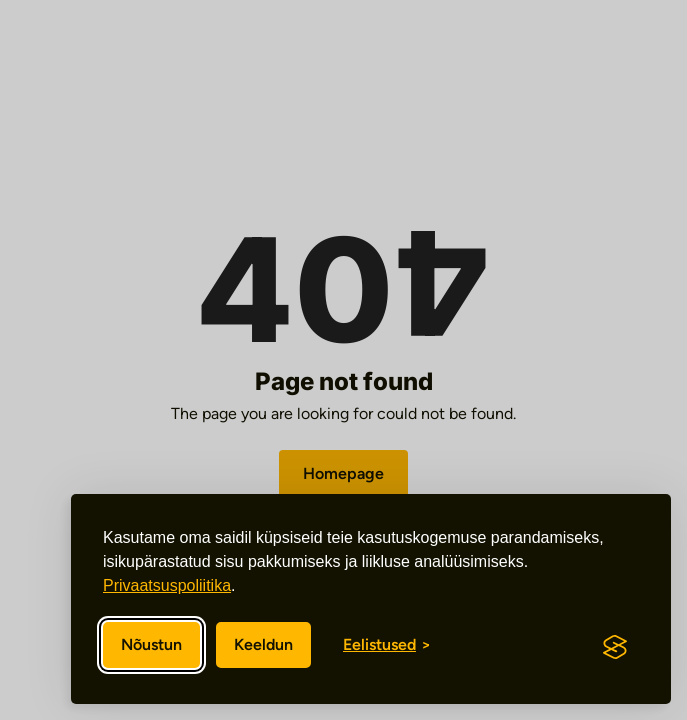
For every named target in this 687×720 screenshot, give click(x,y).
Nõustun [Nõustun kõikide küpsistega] (151, 644)
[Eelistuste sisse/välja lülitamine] (387, 645)
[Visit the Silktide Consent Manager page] (615, 647)
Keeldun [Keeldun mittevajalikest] (263, 644)
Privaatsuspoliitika (167, 585)
